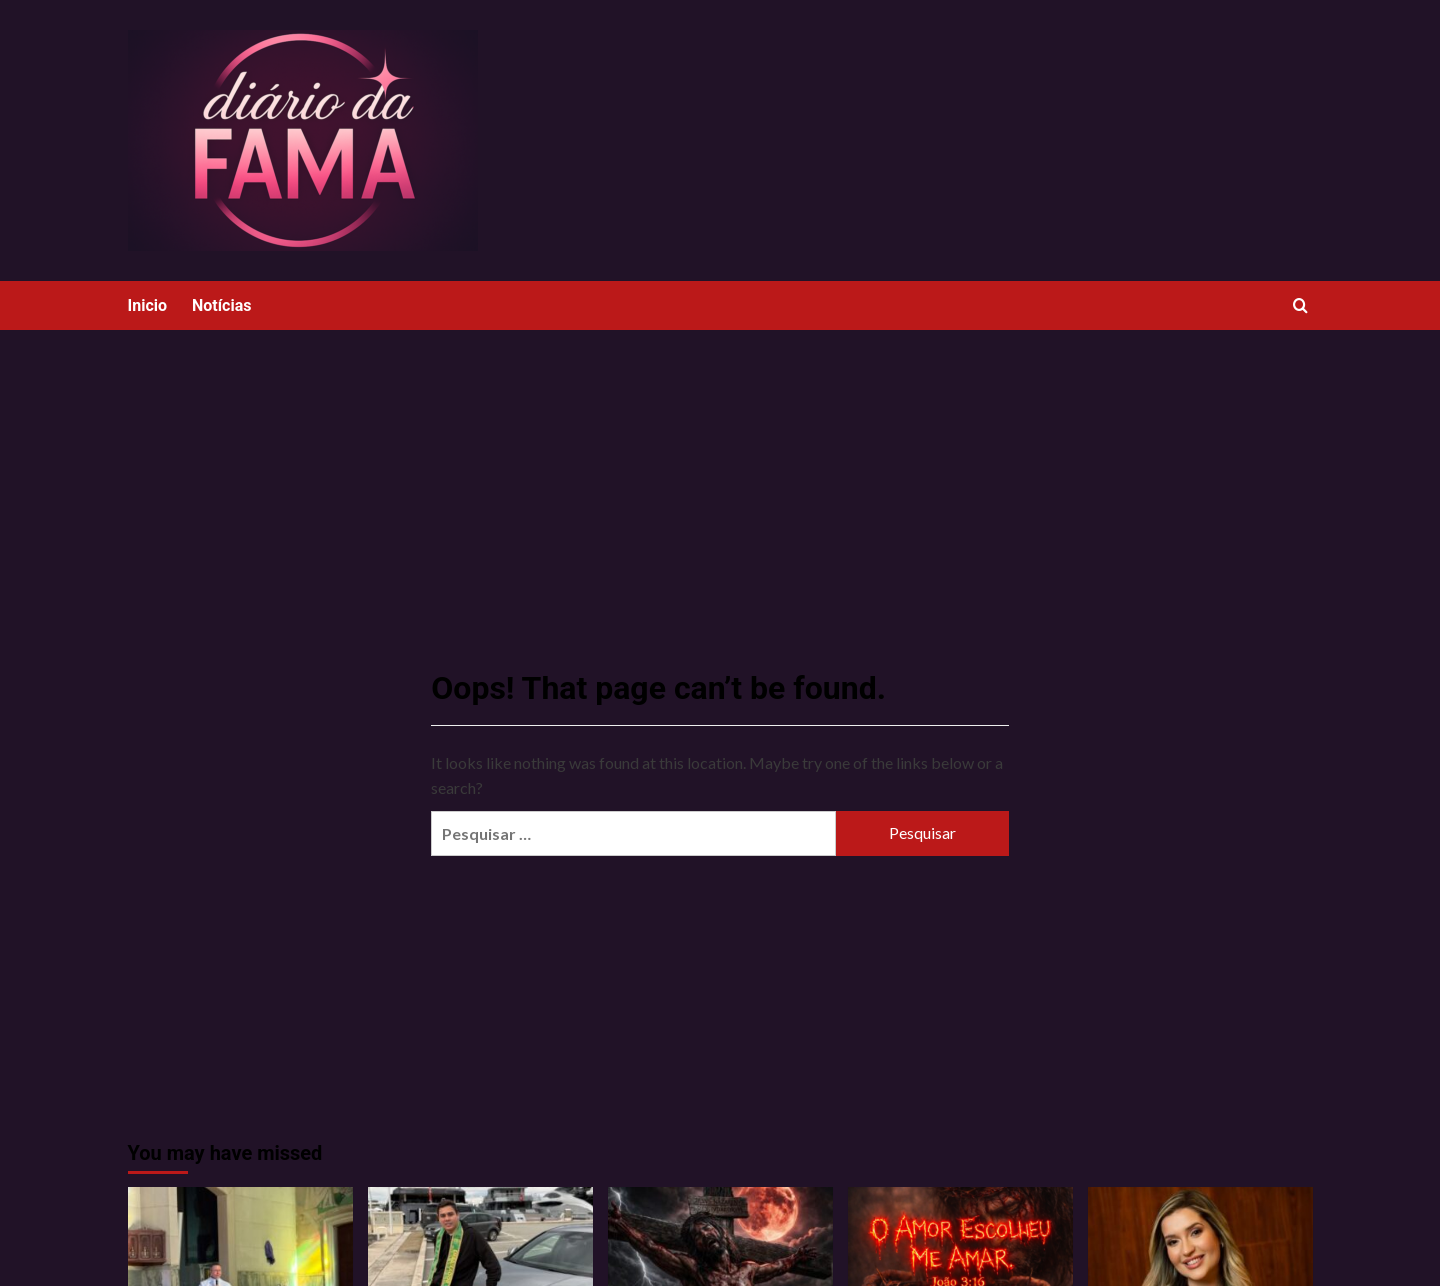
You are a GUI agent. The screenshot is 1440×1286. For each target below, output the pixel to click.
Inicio (147, 305)
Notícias (221, 305)
